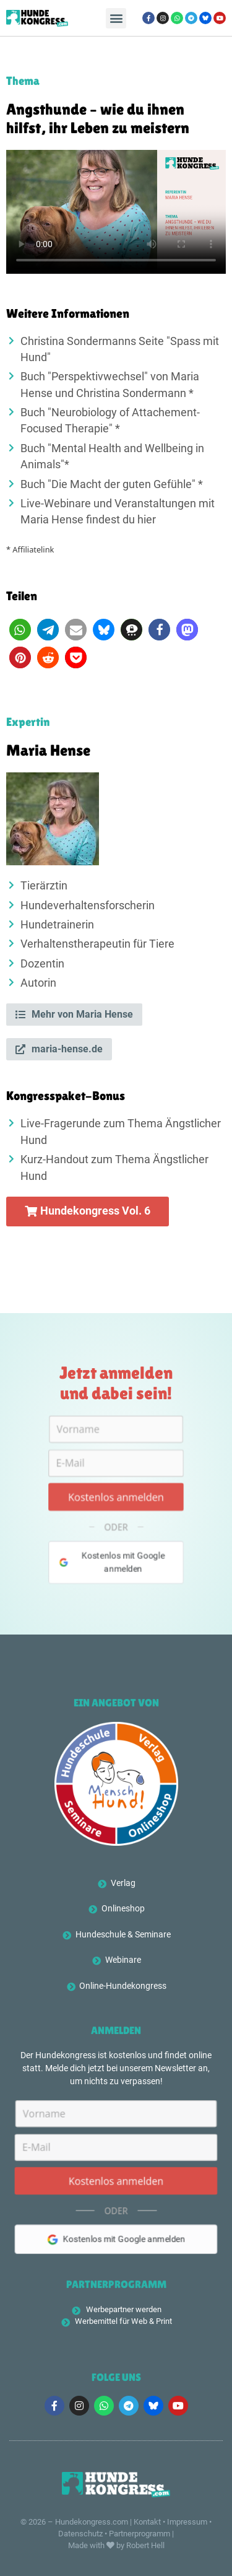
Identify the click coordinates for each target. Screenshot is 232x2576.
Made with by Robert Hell (116, 2545)
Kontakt (147, 2521)
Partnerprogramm (139, 2533)
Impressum (187, 2521)
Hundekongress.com (91, 2521)
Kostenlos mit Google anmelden (111, 1569)
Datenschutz (80, 2533)
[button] (116, 18)
